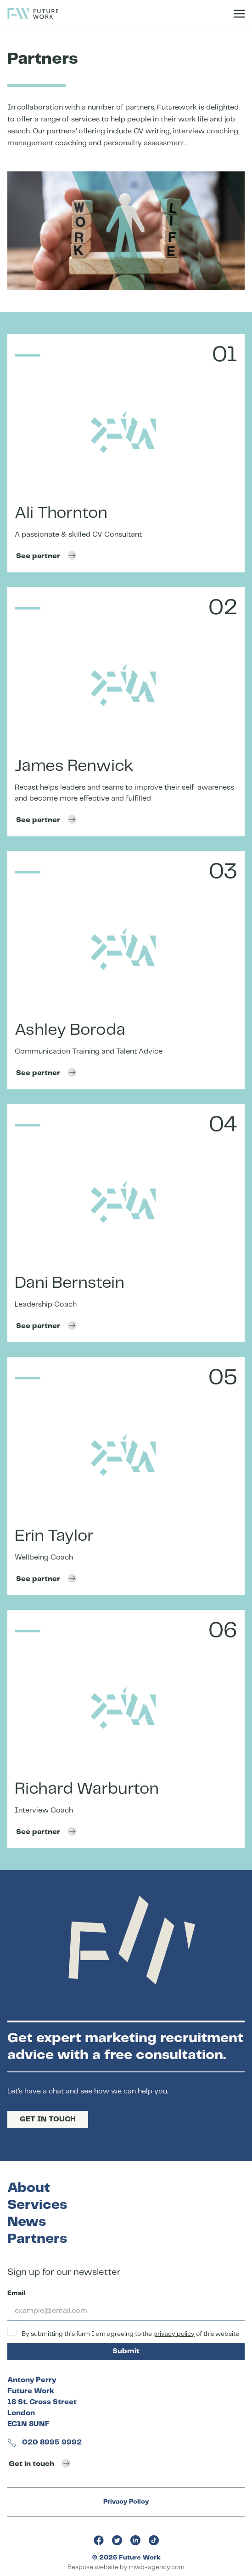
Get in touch (40, 2463)
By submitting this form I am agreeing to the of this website (123, 2332)
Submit (126, 2351)
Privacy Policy (126, 2502)
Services (37, 2205)
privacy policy (174, 2334)
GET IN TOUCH (48, 2119)
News (26, 2222)
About (28, 2188)
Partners (37, 2239)
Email (16, 2293)
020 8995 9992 (44, 2442)
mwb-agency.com (157, 2567)
